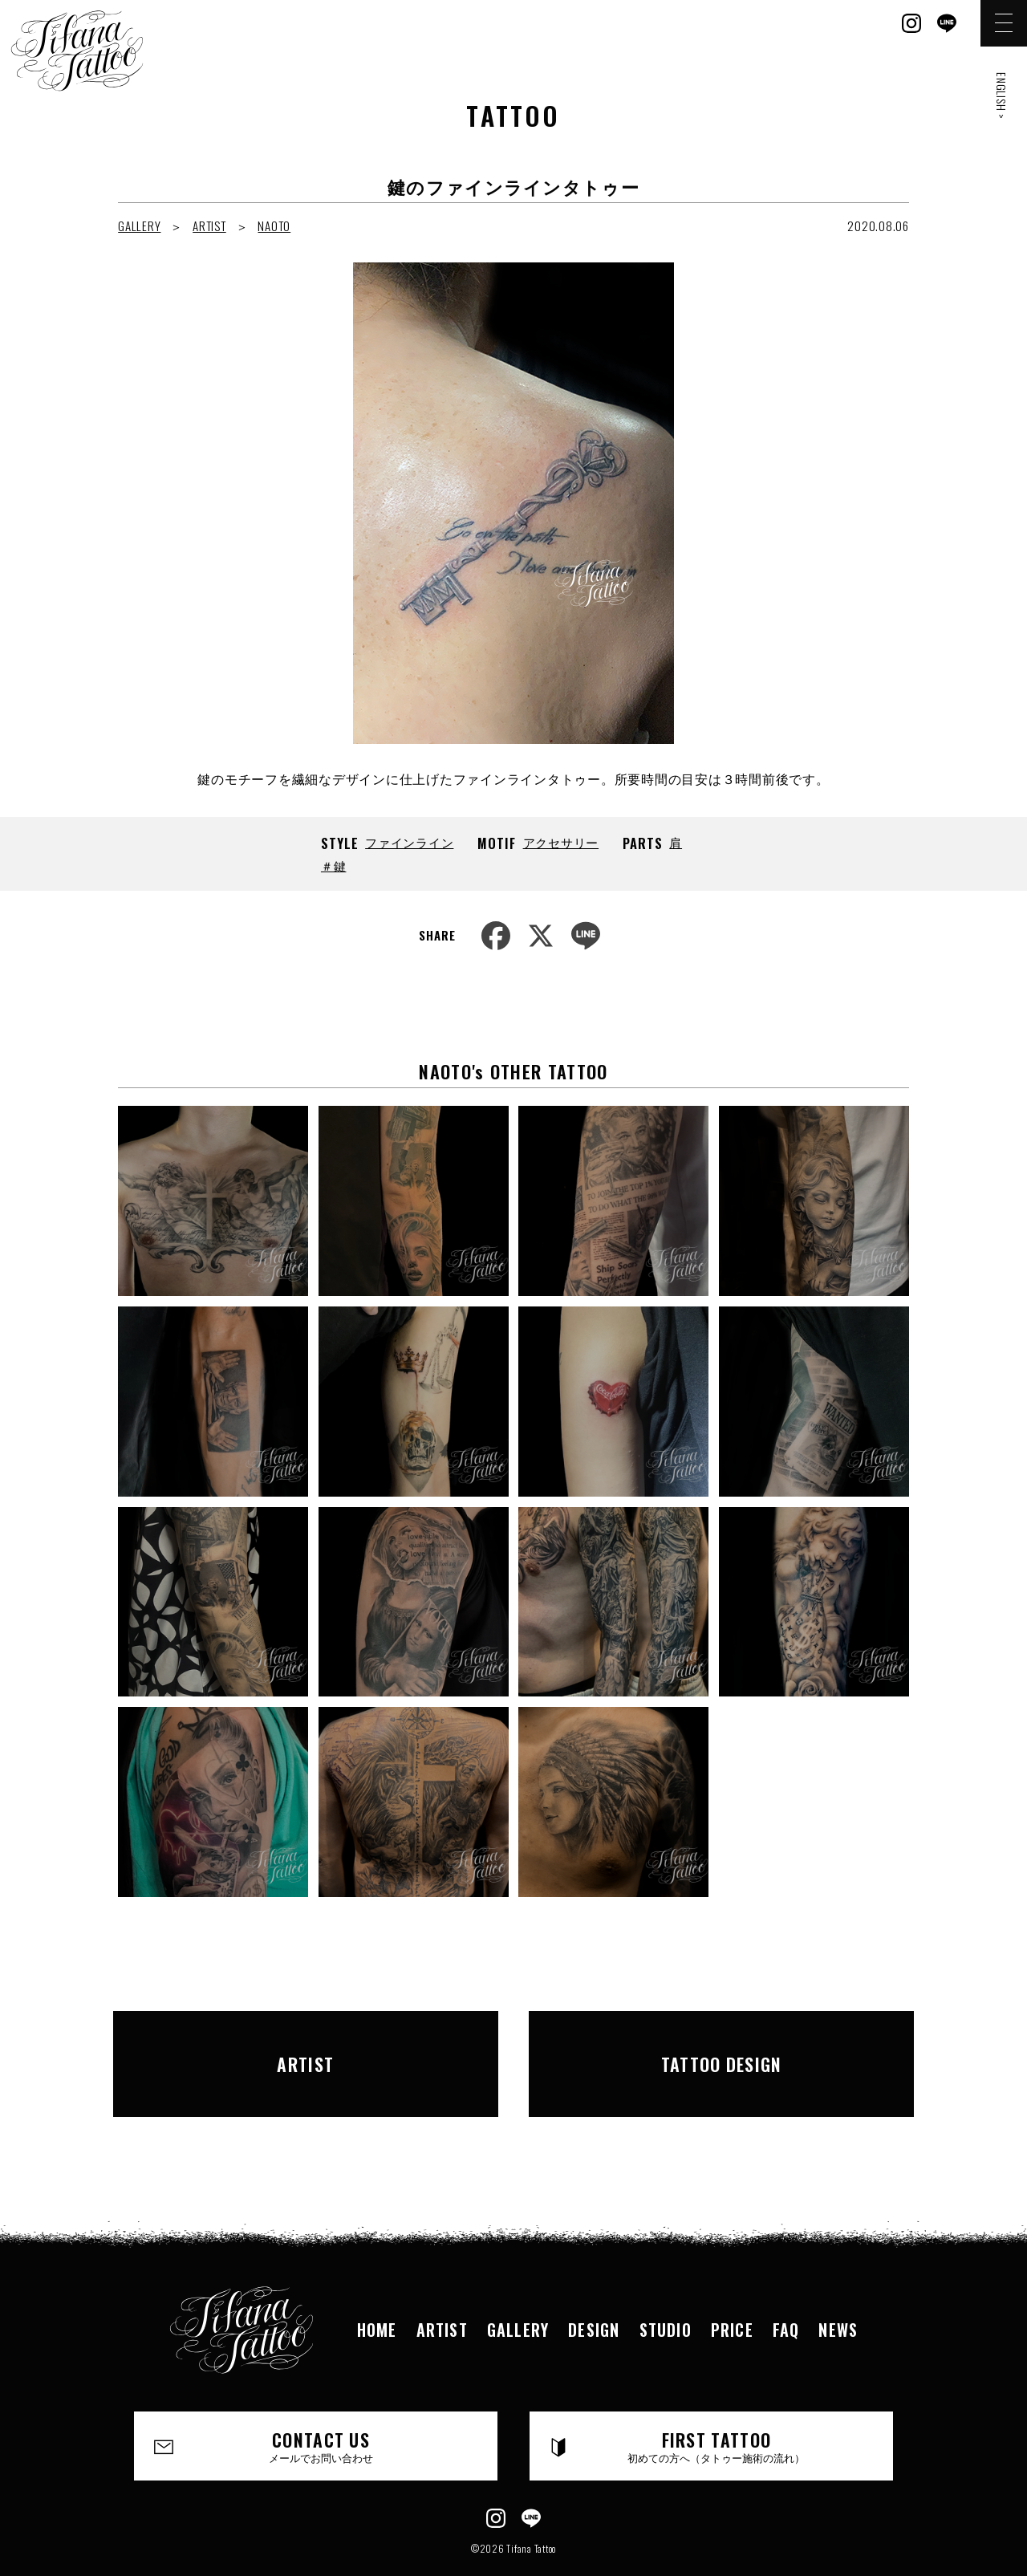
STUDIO (665, 2289)
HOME (377, 2289)
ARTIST (209, 225)
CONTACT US (321, 2406)
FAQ (786, 2289)
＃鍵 (334, 865)
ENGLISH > (1001, 96)
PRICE (732, 2289)
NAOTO (274, 225)
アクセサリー (561, 842)
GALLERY (139, 225)
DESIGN (593, 2289)
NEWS (838, 2289)
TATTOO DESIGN (721, 2043)
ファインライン (409, 842)
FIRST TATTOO (717, 2406)
